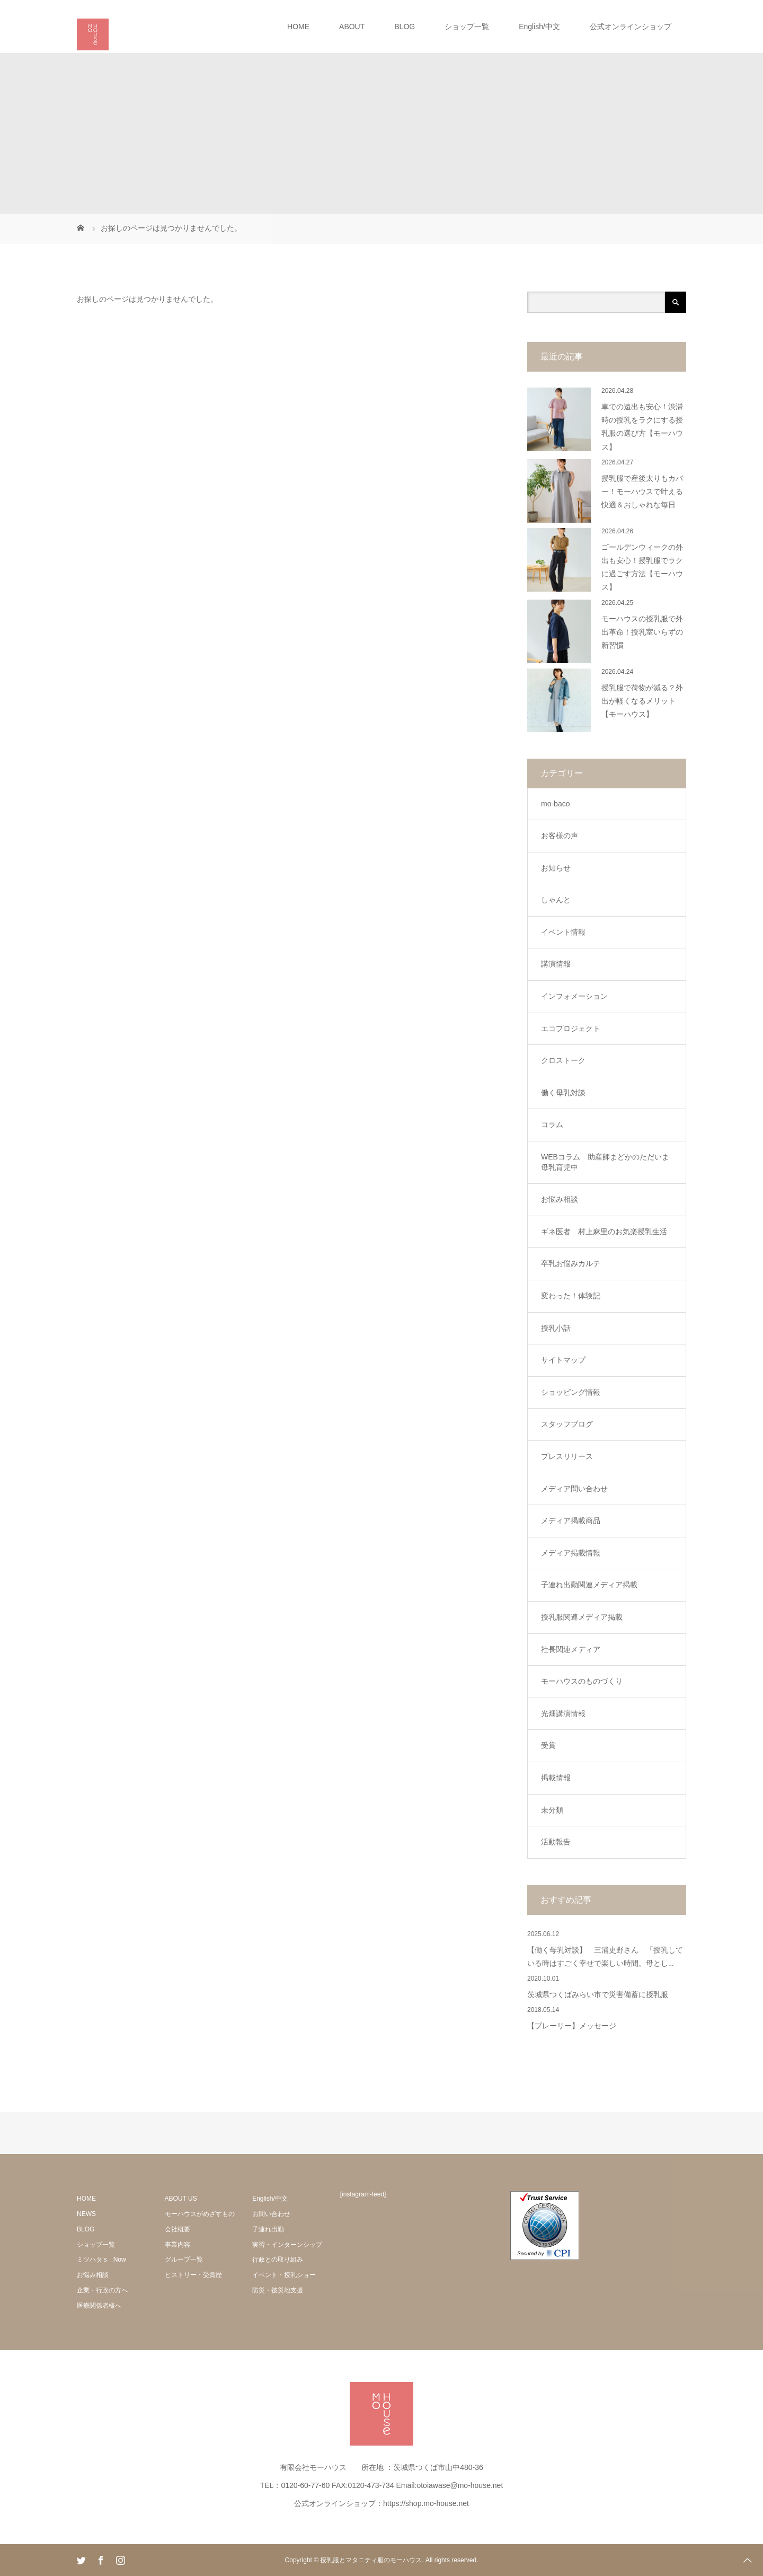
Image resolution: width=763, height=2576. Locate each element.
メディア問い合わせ (574, 1488)
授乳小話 (556, 1328)
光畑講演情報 (563, 1713)
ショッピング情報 (570, 1392)
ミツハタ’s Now (101, 2259)
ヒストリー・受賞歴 (193, 2275)
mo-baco (555, 803)
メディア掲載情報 (570, 1553)
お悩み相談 (559, 1199)
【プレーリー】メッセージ (571, 2026)
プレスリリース (567, 1456)
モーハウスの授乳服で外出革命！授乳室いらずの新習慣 (642, 632)
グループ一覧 (184, 2259)
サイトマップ (563, 1360)
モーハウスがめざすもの (200, 2214)
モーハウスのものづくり (582, 1681)
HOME (298, 26)
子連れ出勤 (268, 2229)
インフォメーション (574, 996)
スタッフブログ (567, 1424)
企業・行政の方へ (102, 2290)
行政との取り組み (277, 2259)
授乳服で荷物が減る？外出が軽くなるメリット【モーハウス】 (642, 701)
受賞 (548, 1745)
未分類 (552, 1810)
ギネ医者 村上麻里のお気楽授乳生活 (604, 1231)
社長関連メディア (570, 1649)
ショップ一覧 (467, 26)
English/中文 (539, 26)
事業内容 (177, 2244)
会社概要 (177, 2229)
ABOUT (352, 26)
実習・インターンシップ (287, 2244)
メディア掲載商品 (570, 1520)
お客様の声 (559, 835)
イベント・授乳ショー (284, 2275)
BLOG (404, 26)
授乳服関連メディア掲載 (582, 1617)
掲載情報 (556, 1777)
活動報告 (556, 1842)
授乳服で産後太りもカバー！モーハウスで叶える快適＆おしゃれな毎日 (642, 491)
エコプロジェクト (570, 1028)
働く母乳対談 (563, 1092)
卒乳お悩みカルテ (570, 1263)
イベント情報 (563, 932)
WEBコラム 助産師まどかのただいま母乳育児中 (605, 1162)
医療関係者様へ (99, 2305)
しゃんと (556, 899)
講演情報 (556, 964)
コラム (552, 1124)
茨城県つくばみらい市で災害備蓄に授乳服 (597, 1995)
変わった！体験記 (570, 1295)
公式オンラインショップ (630, 26)
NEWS (86, 2214)
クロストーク (563, 1060)
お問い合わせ (271, 2214)
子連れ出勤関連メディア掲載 (589, 1584)
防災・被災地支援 (277, 2290)
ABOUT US (181, 2198)
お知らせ (556, 868)
